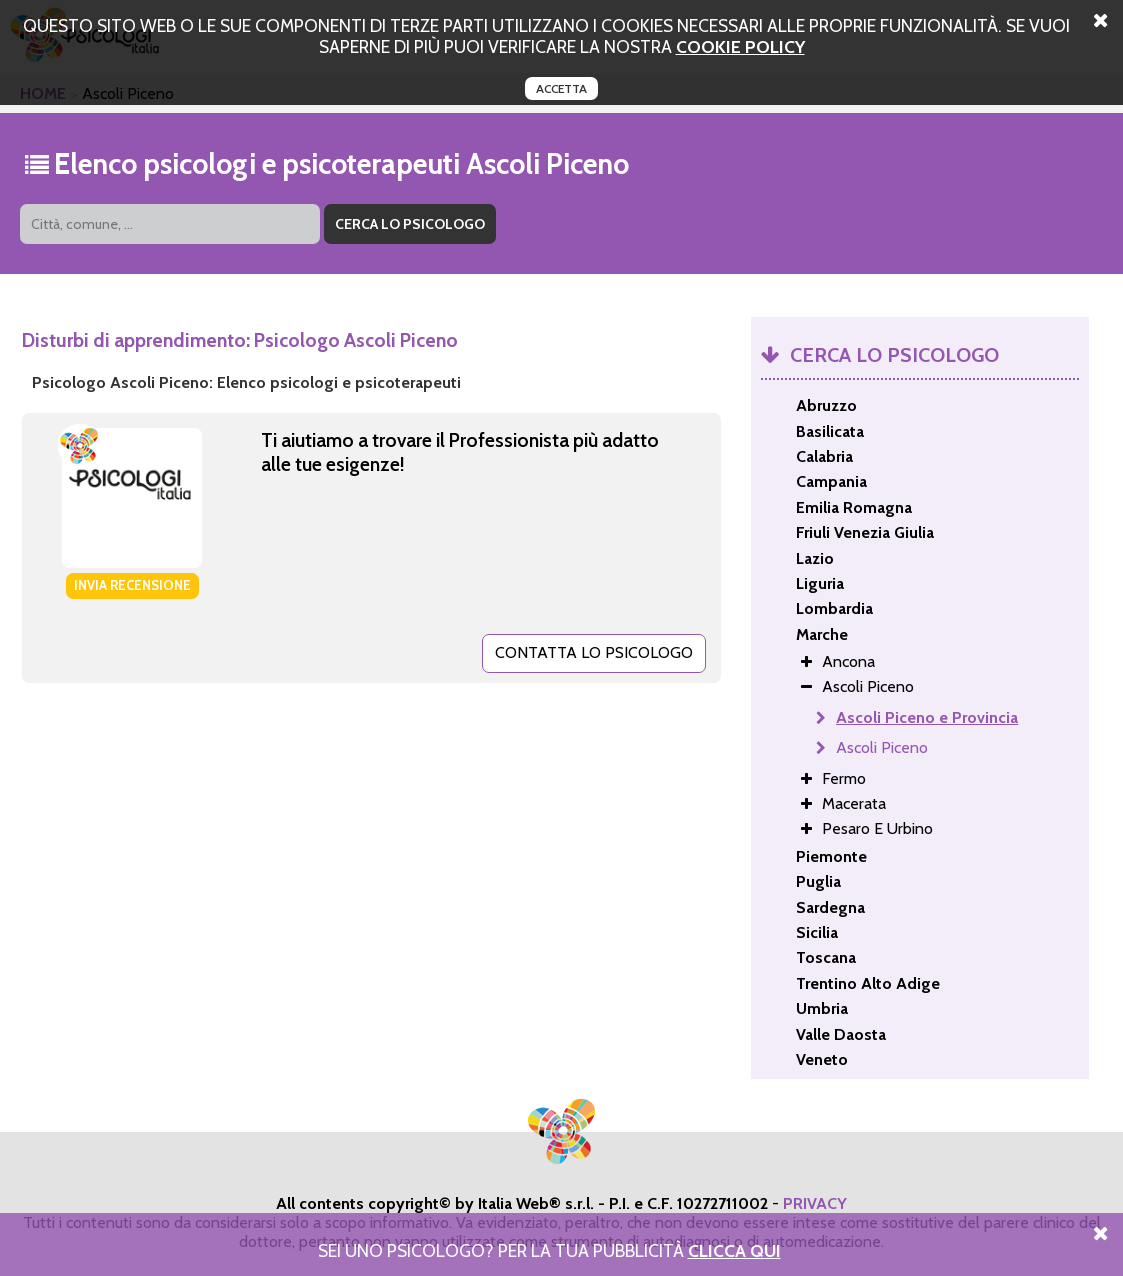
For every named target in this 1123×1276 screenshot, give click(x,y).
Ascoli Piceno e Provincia (927, 717)
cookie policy (740, 46)
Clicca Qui (734, 1250)
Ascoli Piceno (882, 747)
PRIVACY (815, 1203)
